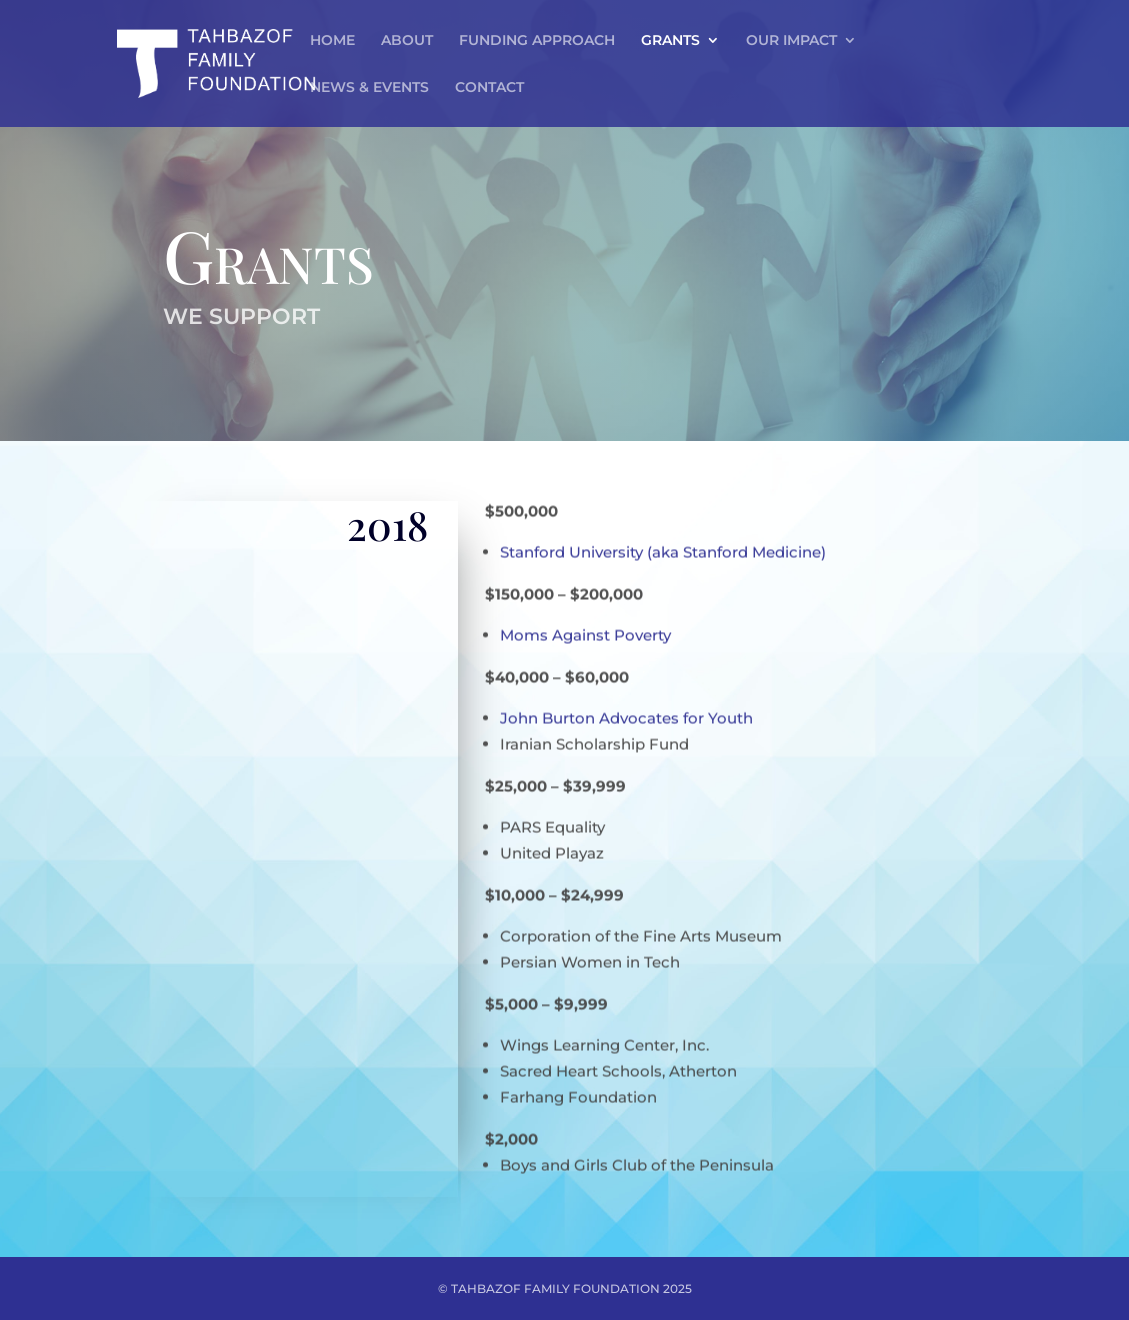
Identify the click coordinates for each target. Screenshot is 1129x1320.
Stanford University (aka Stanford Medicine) (663, 542)
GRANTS (670, 41)
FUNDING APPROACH (537, 41)
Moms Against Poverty (585, 625)
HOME (332, 41)
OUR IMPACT (791, 41)
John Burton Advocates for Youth (626, 708)
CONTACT (489, 88)
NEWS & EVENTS (369, 88)
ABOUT (407, 41)
